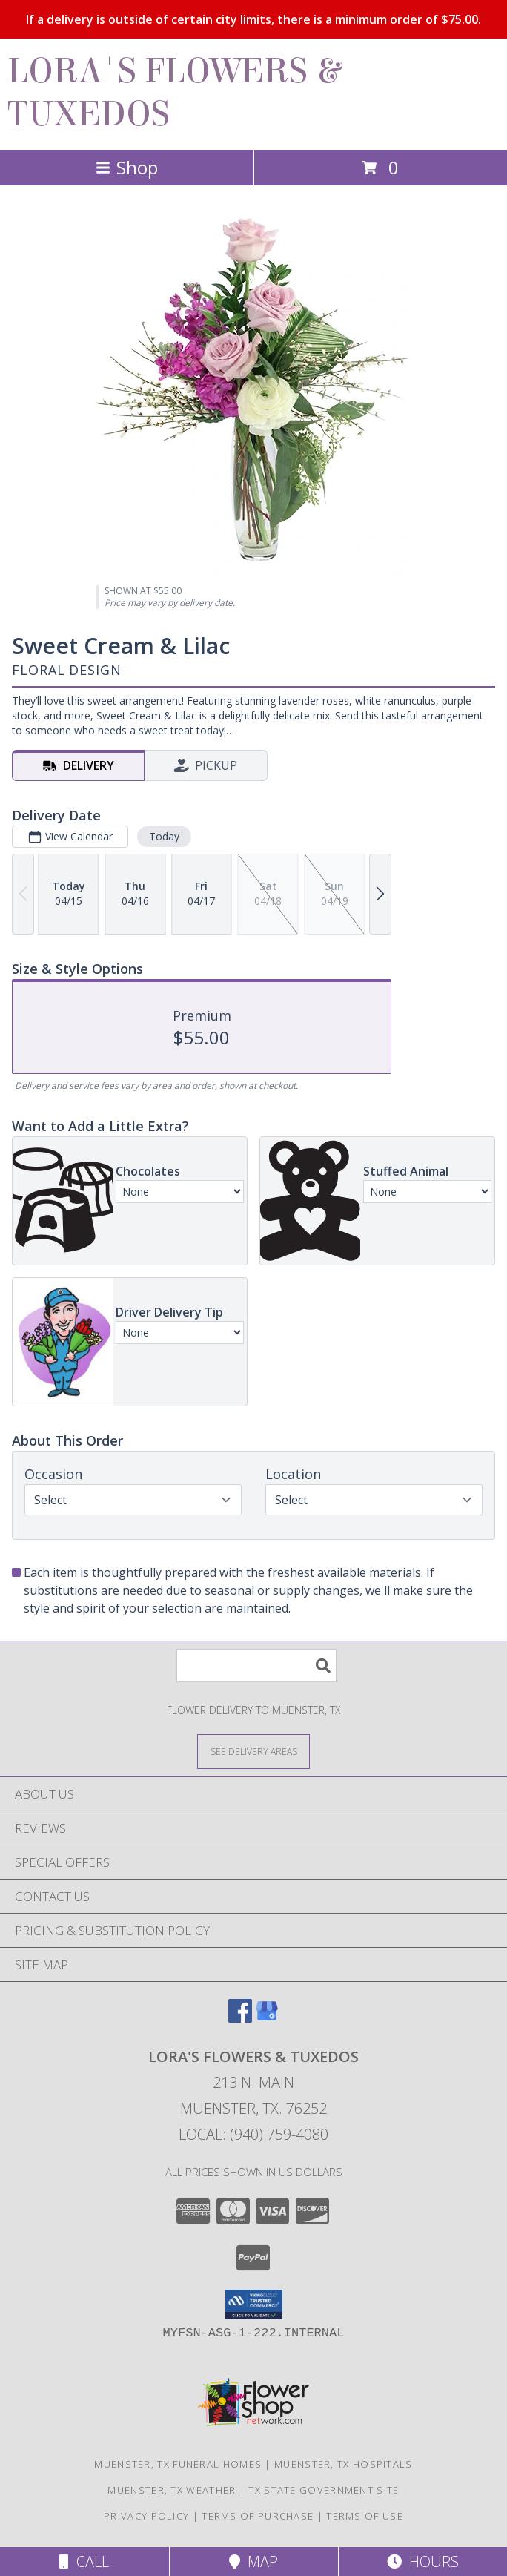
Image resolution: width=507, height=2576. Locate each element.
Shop (127, 167)
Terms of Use (364, 2516)
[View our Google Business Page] (267, 2017)
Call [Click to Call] (84, 2562)
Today (164, 836)
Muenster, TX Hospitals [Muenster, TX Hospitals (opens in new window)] (343, 2464)
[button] (253, 2304)
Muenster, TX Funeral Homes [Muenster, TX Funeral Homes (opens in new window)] (178, 2464)
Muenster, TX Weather (171, 2490)
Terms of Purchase (258, 2516)
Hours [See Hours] (423, 2562)
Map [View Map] (253, 2562)
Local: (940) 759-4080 (253, 2134)
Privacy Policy (146, 2516)
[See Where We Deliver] (253, 1751)
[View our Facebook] (240, 2017)
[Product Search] (256, 1665)
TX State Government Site (323, 2490)
